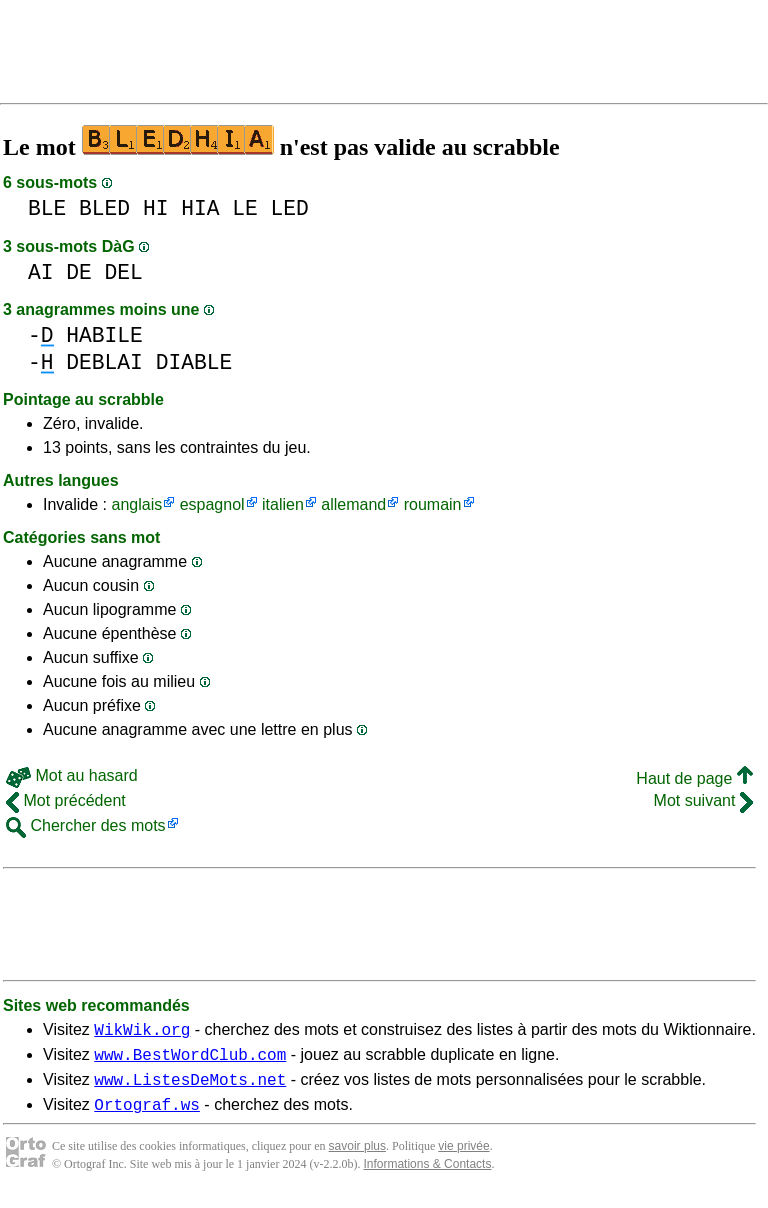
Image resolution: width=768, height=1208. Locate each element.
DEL (124, 272)
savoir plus (357, 1158)
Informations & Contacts (427, 1176)
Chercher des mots (86, 825)
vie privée (463, 1158)
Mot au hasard (72, 775)
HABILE (104, 335)
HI (156, 208)
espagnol (212, 504)
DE (79, 272)
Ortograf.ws (147, 1116)
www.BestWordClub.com (190, 1060)
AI (41, 272)
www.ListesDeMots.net (190, 1088)
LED (290, 208)
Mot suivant (703, 800)
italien (283, 504)
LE (245, 208)
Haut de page (694, 778)
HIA (200, 208)
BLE (47, 208)
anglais (136, 504)
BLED (104, 208)
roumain (433, 504)
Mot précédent (66, 800)
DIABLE (194, 362)
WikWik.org (142, 1032)
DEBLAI (104, 362)
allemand (353, 504)
